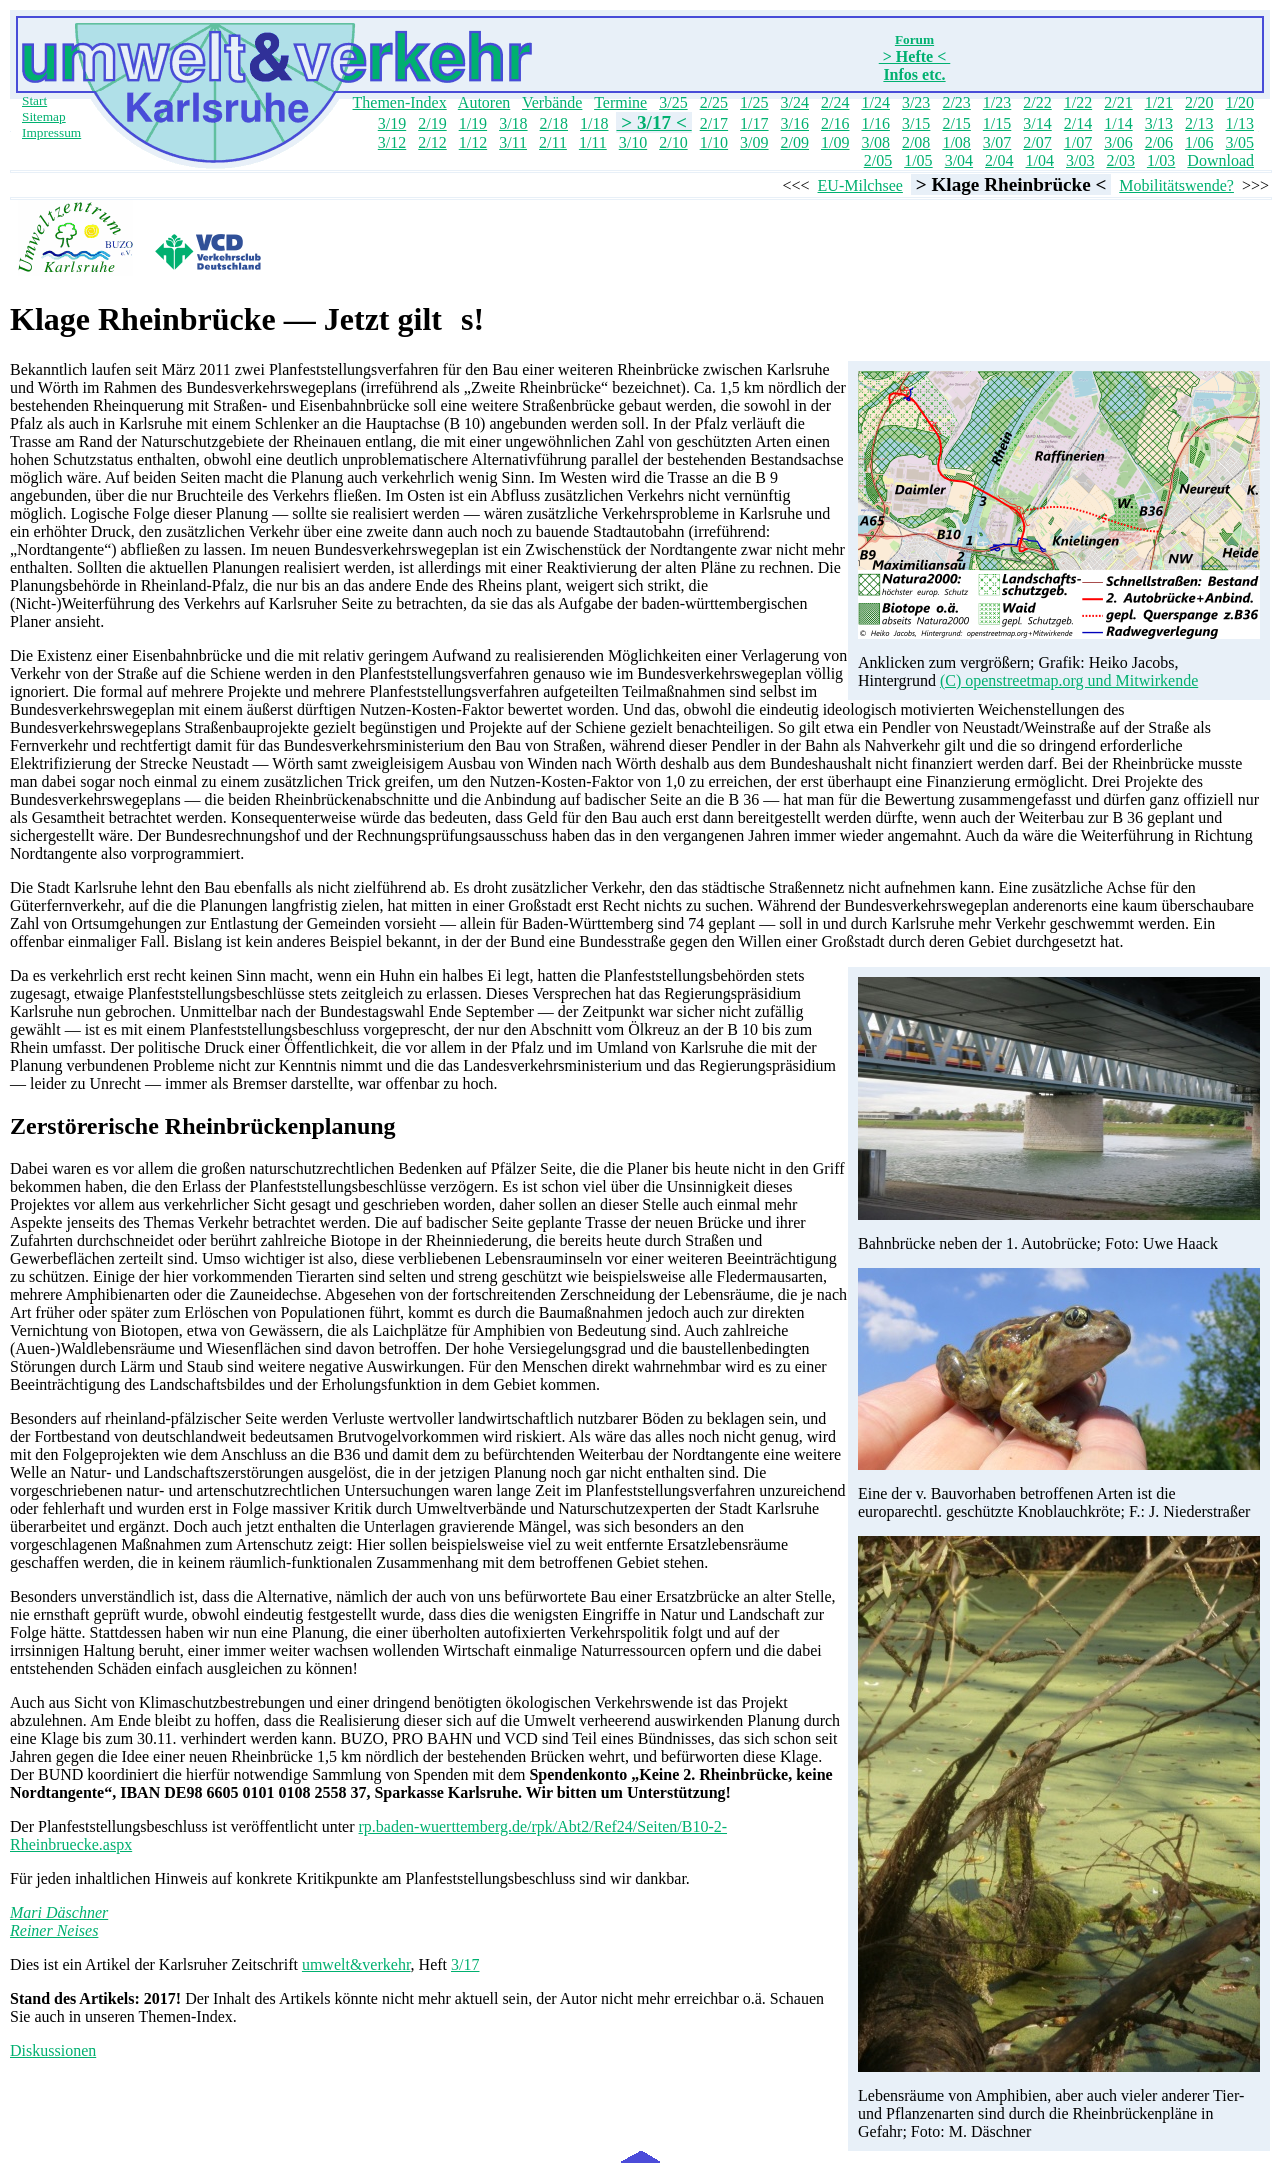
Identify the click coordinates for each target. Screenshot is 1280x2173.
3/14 (1037, 123)
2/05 (878, 160)
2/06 (1159, 142)
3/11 (513, 142)
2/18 (554, 123)
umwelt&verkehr (356, 1964)
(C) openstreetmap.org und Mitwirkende (1069, 680)
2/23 (956, 102)
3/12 (392, 142)
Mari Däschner (59, 1912)
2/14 (1078, 123)
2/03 (1120, 160)
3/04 (959, 160)
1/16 (875, 123)
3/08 (875, 142)
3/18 (513, 123)
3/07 (997, 142)
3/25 (673, 102)
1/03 (1161, 160)
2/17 (714, 123)
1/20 (1240, 102)
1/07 (1078, 142)
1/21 (1159, 102)
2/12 (432, 142)
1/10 (714, 142)
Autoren (484, 102)
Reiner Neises (54, 1930)
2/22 (1037, 102)
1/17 (754, 123)
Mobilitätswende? (1176, 185)
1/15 (997, 123)
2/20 (1199, 102)
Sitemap (44, 116)
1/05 (918, 160)
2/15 (956, 123)
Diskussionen (53, 2050)
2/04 (999, 160)
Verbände (552, 102)
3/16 (795, 123)
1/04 (1040, 160)
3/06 (1118, 142)
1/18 (594, 123)
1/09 (835, 142)
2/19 (432, 123)
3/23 (916, 102)
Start (34, 100)
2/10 (673, 142)
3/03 (1080, 160)
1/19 (473, 123)
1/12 (473, 142)
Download (1220, 160)
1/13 (1240, 123)
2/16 (835, 123)
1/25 (754, 102)
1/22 (1078, 102)
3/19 (392, 123)
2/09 (795, 142)
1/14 (1118, 123)
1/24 (875, 102)
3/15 (916, 123)
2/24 (835, 102)
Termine (620, 102)
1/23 (997, 102)
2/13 (1199, 123)
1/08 (956, 142)
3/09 (754, 142)
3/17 (465, 1964)
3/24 (795, 102)
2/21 (1118, 102)
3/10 (633, 142)
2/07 (1037, 142)
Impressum (51, 132)
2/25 (714, 102)
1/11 (593, 142)
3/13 (1159, 123)
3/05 (1240, 142)
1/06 (1199, 142)
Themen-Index (400, 102)
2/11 (553, 142)
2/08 (916, 142)
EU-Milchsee (860, 185)
